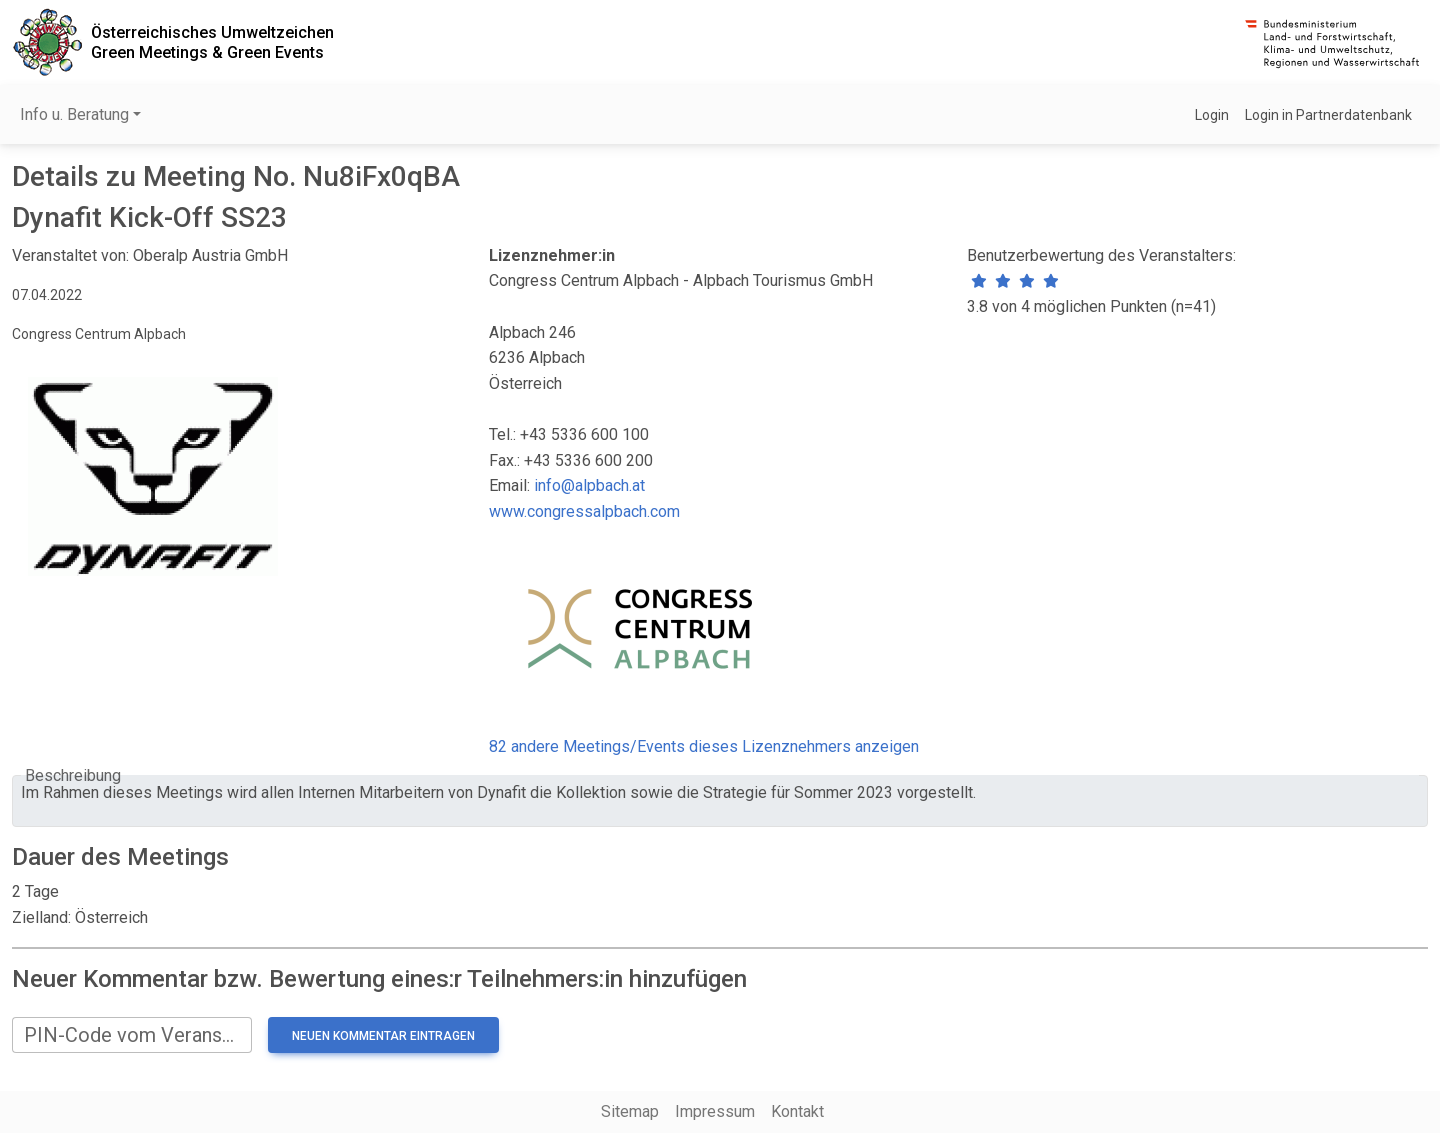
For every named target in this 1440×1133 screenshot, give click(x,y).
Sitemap (630, 1111)
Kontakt (797, 1111)
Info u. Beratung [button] (74, 114)
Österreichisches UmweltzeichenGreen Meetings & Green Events (212, 42)
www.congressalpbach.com (584, 511)
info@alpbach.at (589, 485)
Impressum (715, 1111)
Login (1212, 115)
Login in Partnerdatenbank (1328, 115)
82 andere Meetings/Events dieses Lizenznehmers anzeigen (704, 746)
